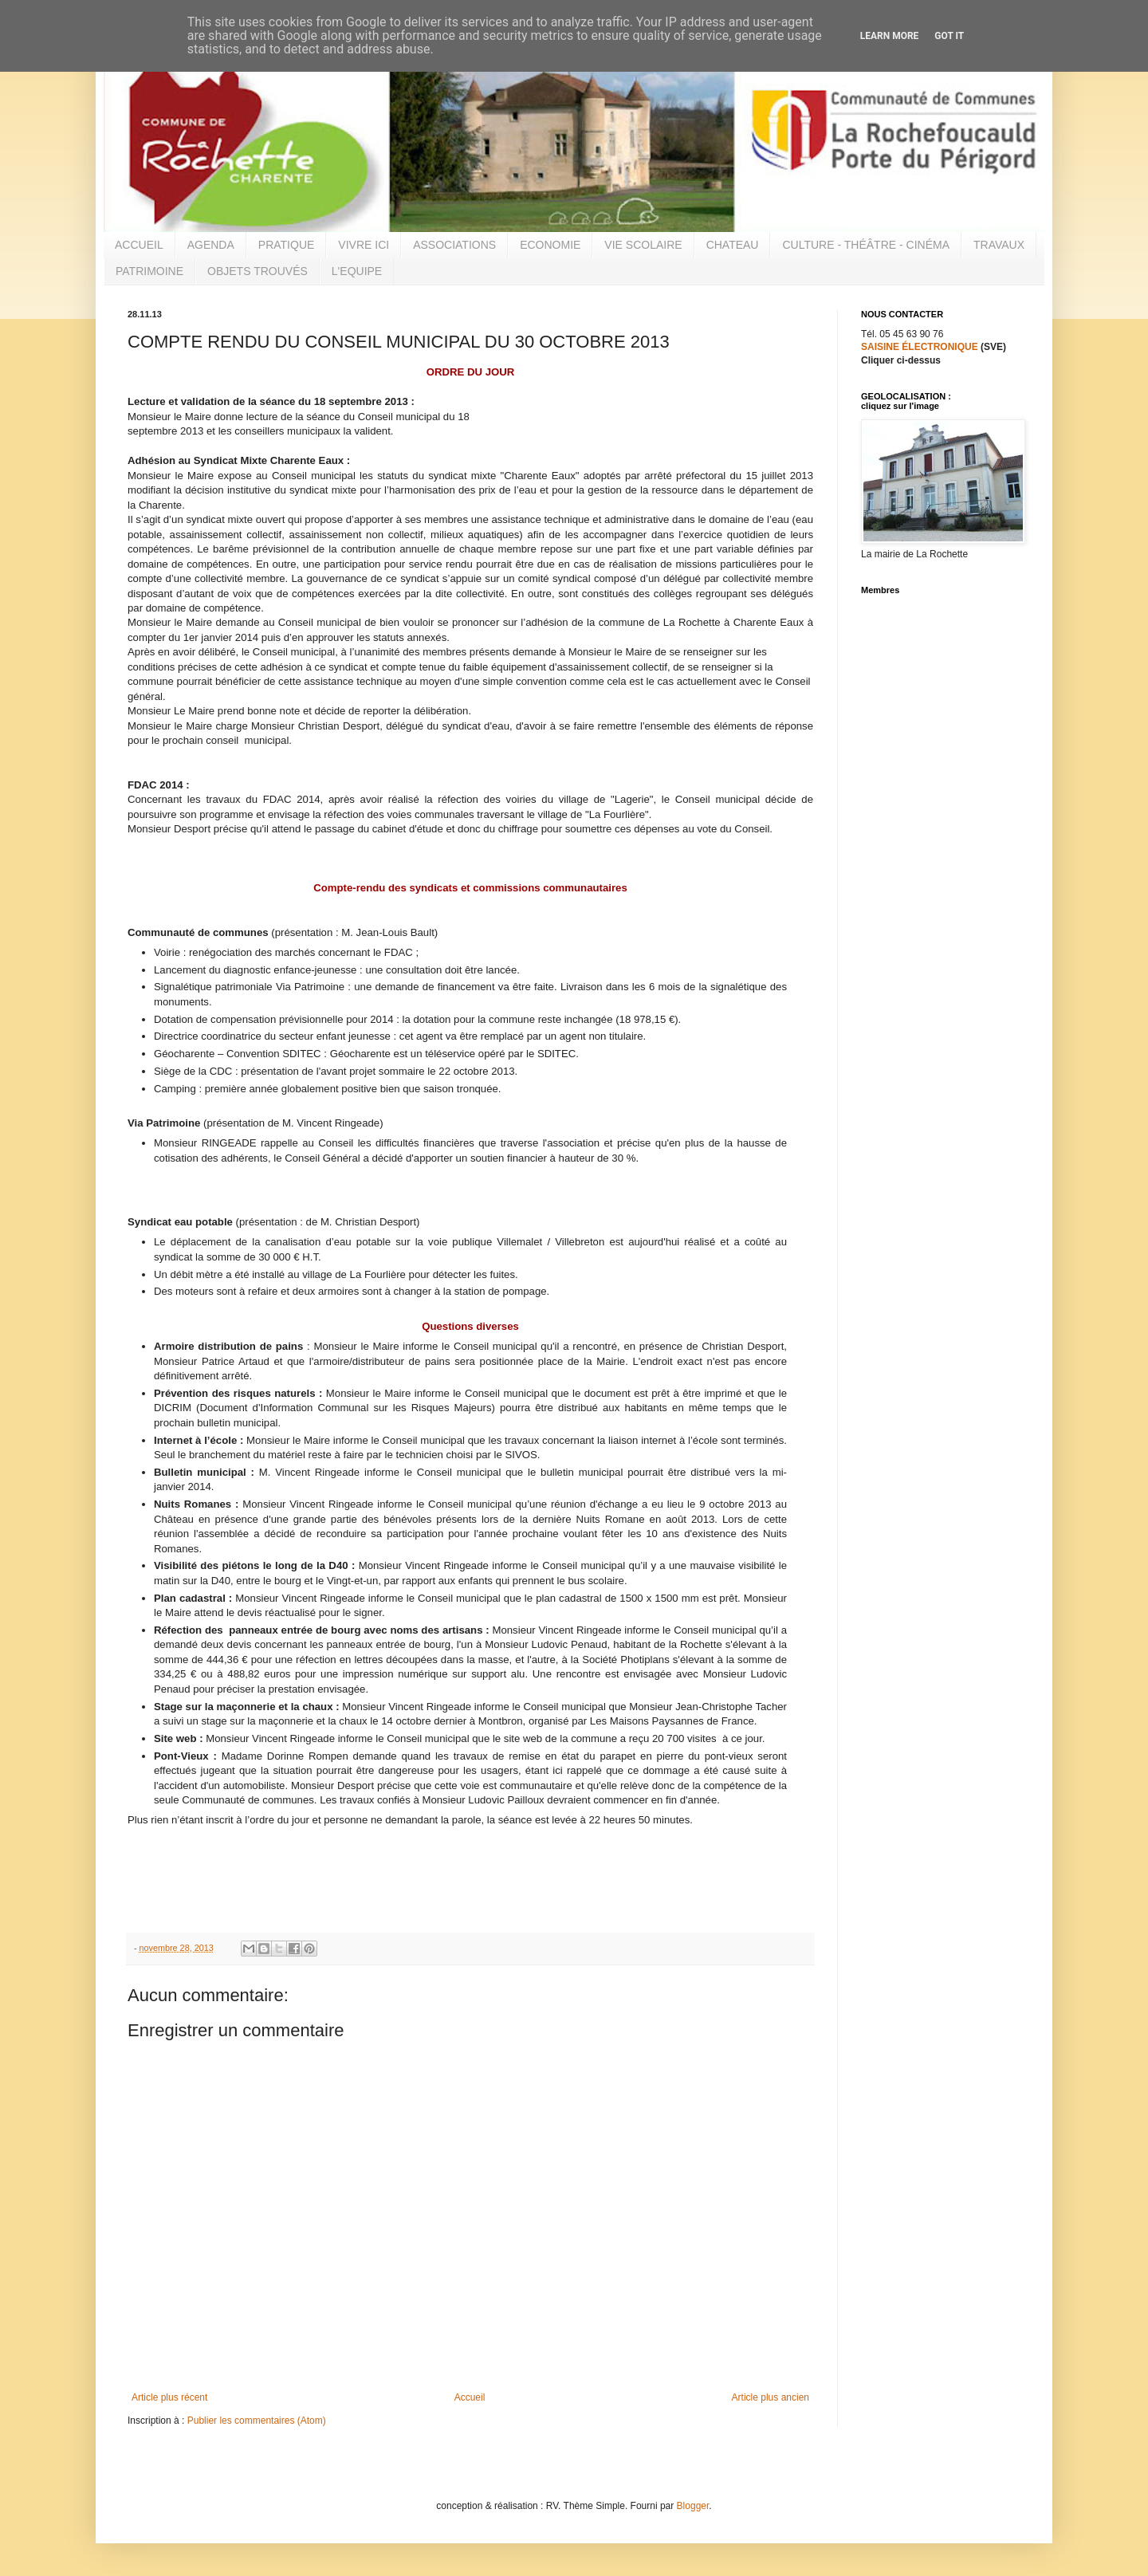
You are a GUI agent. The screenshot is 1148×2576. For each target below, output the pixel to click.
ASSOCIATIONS (454, 244)
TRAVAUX (998, 244)
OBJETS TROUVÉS (257, 271)
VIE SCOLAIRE (643, 244)
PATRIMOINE (149, 271)
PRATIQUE (286, 244)
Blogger (693, 2505)
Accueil (470, 2397)
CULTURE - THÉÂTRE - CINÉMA (865, 244)
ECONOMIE (550, 244)
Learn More (889, 35)
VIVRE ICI (363, 244)
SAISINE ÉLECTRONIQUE (919, 346)
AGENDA (210, 244)
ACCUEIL (139, 244)
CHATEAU (732, 244)
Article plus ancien (770, 2397)
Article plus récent (169, 2397)
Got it (949, 35)
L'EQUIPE (357, 271)
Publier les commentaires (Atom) (256, 2420)
